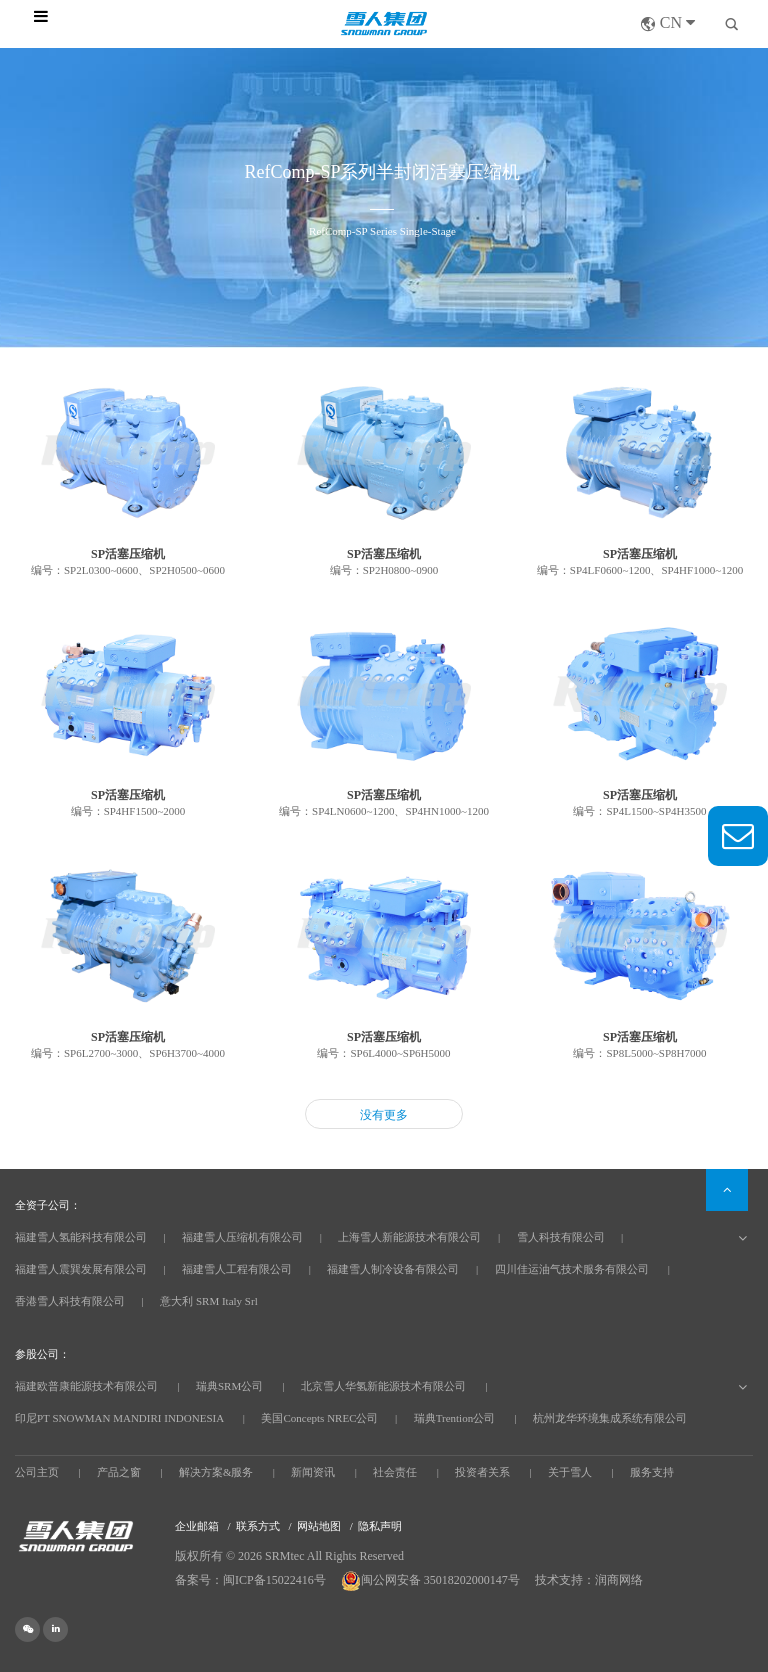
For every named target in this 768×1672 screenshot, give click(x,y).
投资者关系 (482, 1472)
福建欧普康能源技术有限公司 (86, 1386)
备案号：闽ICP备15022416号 (250, 1580)
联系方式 (258, 1526)
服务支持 (652, 1472)
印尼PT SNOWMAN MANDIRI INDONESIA (119, 1418)
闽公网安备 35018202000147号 (432, 1580)
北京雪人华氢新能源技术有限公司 (383, 1386)
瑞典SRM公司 (229, 1386)
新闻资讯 (313, 1472)
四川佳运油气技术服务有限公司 (572, 1269)
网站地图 (319, 1526)
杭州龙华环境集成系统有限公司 (610, 1418)
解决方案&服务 (216, 1472)
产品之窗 (119, 1472)
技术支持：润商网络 (589, 1580)
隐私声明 (380, 1526)
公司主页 (37, 1472)
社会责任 (395, 1472)
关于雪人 (570, 1472)
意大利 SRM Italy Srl (208, 1301)
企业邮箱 (197, 1526)
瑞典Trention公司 (455, 1418)
